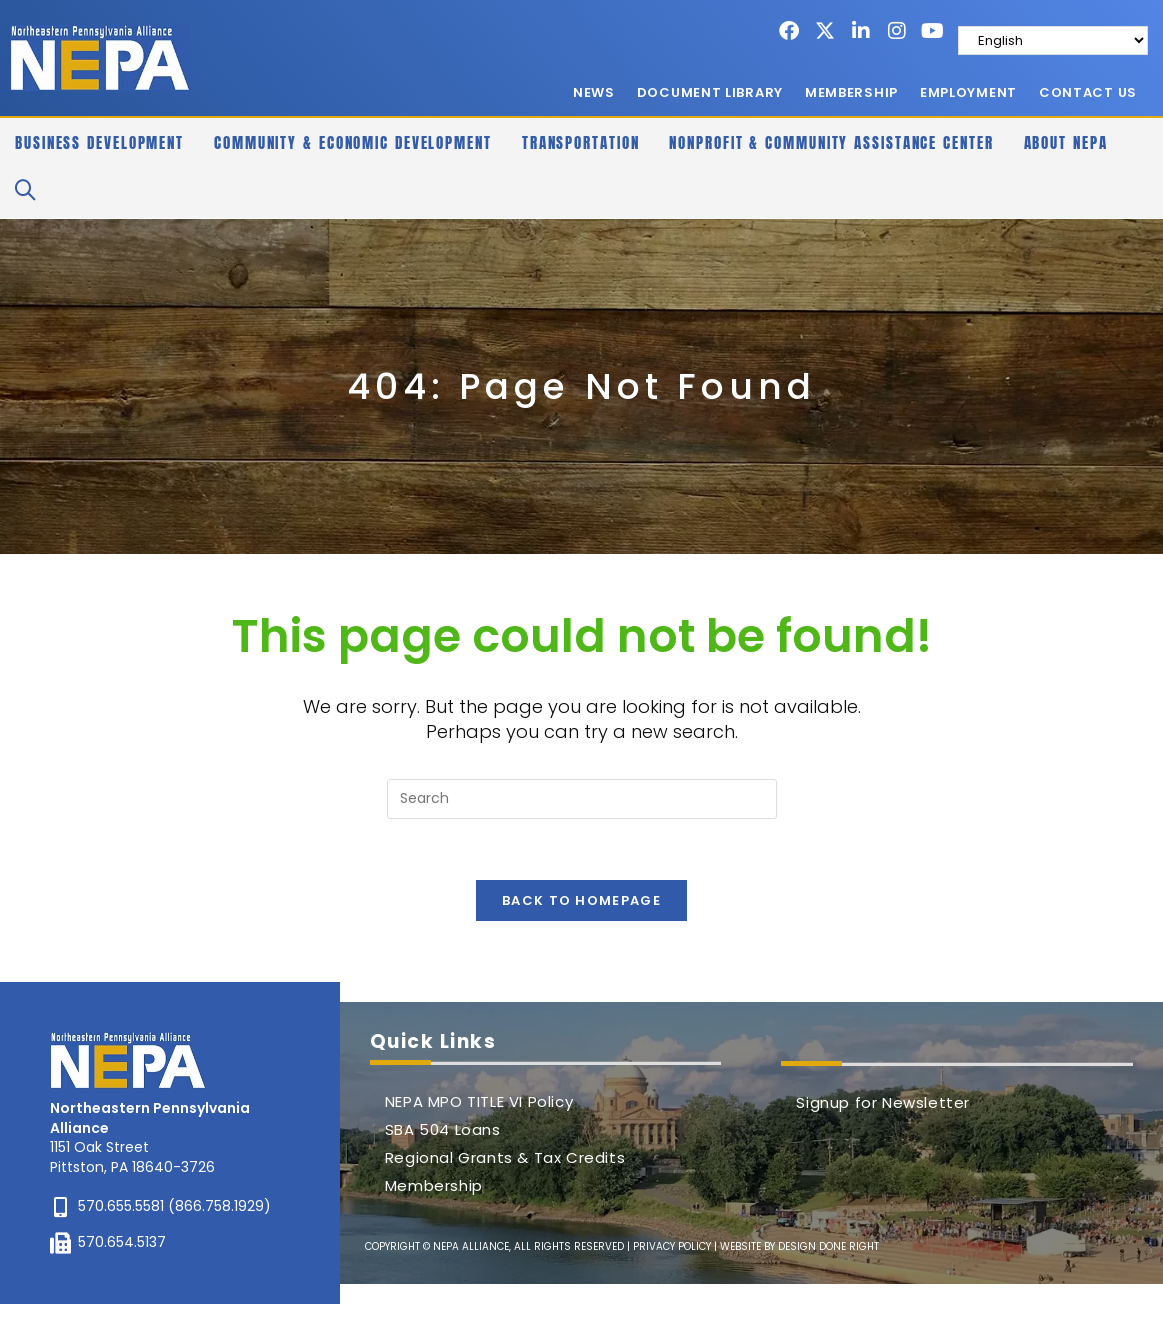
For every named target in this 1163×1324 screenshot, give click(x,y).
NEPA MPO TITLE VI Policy (479, 1101)
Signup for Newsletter (883, 1102)
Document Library (710, 92)
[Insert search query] (582, 799)
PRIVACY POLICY (672, 1246)
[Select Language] (1053, 40)
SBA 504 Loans (443, 1129)
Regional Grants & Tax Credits (505, 1157)
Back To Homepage (581, 900)
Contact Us (1088, 92)
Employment (968, 92)
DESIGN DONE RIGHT (828, 1246)
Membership (851, 92)
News (594, 92)
